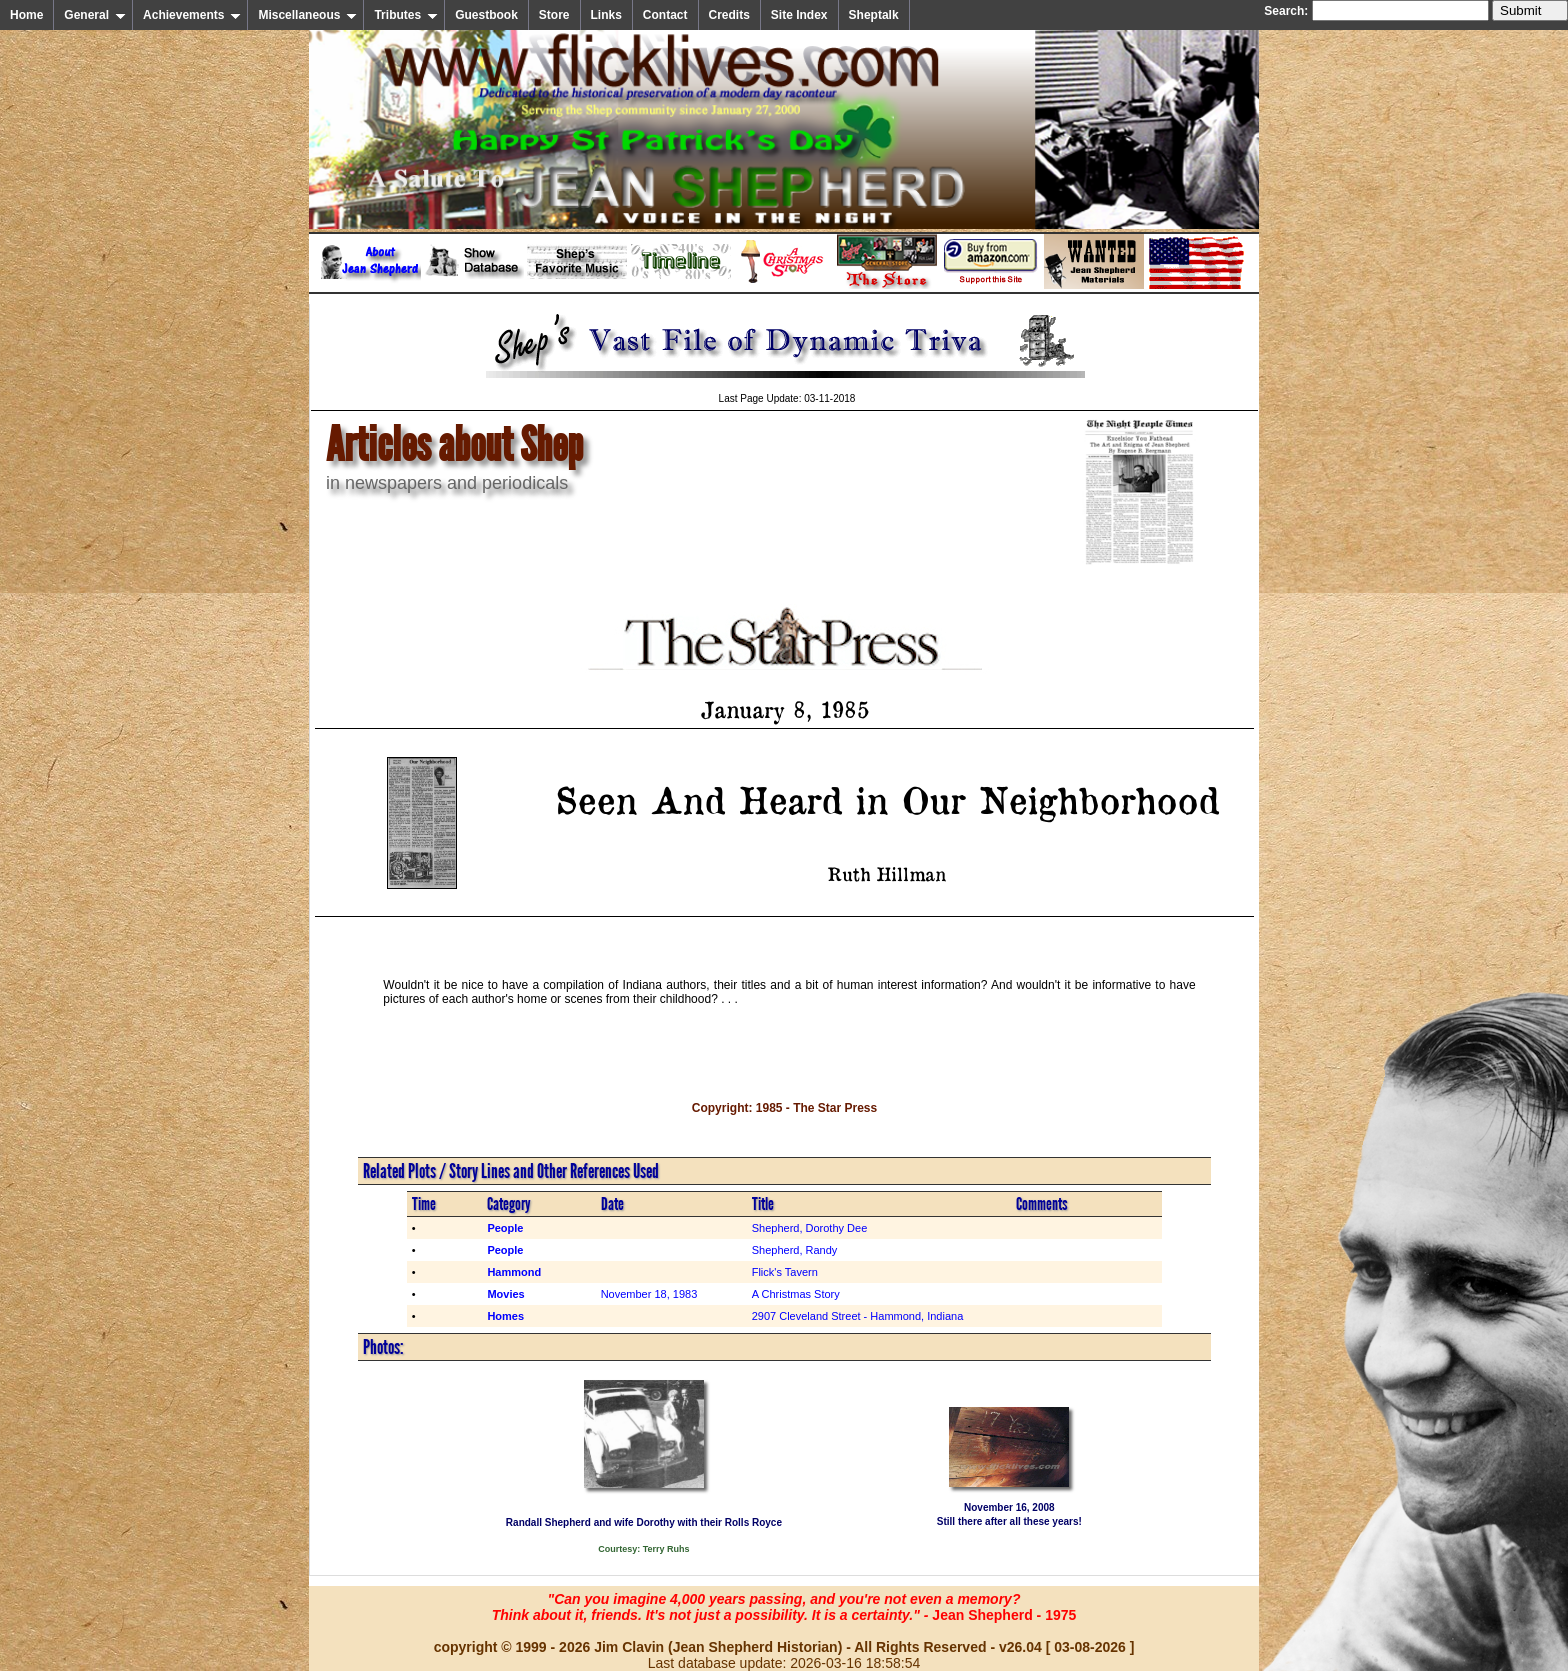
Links (606, 15)
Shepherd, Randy (795, 1250)
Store (554, 15)
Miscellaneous (307, 15)
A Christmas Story (796, 1294)
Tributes (406, 15)
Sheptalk (874, 15)
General (95, 15)
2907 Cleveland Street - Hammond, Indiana (858, 1316)
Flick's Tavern (785, 1272)
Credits (729, 15)
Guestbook (486, 15)
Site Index (799, 15)
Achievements (192, 15)
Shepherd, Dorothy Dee (810, 1228)
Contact (665, 15)
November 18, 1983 (649, 1294)
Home (26, 15)
